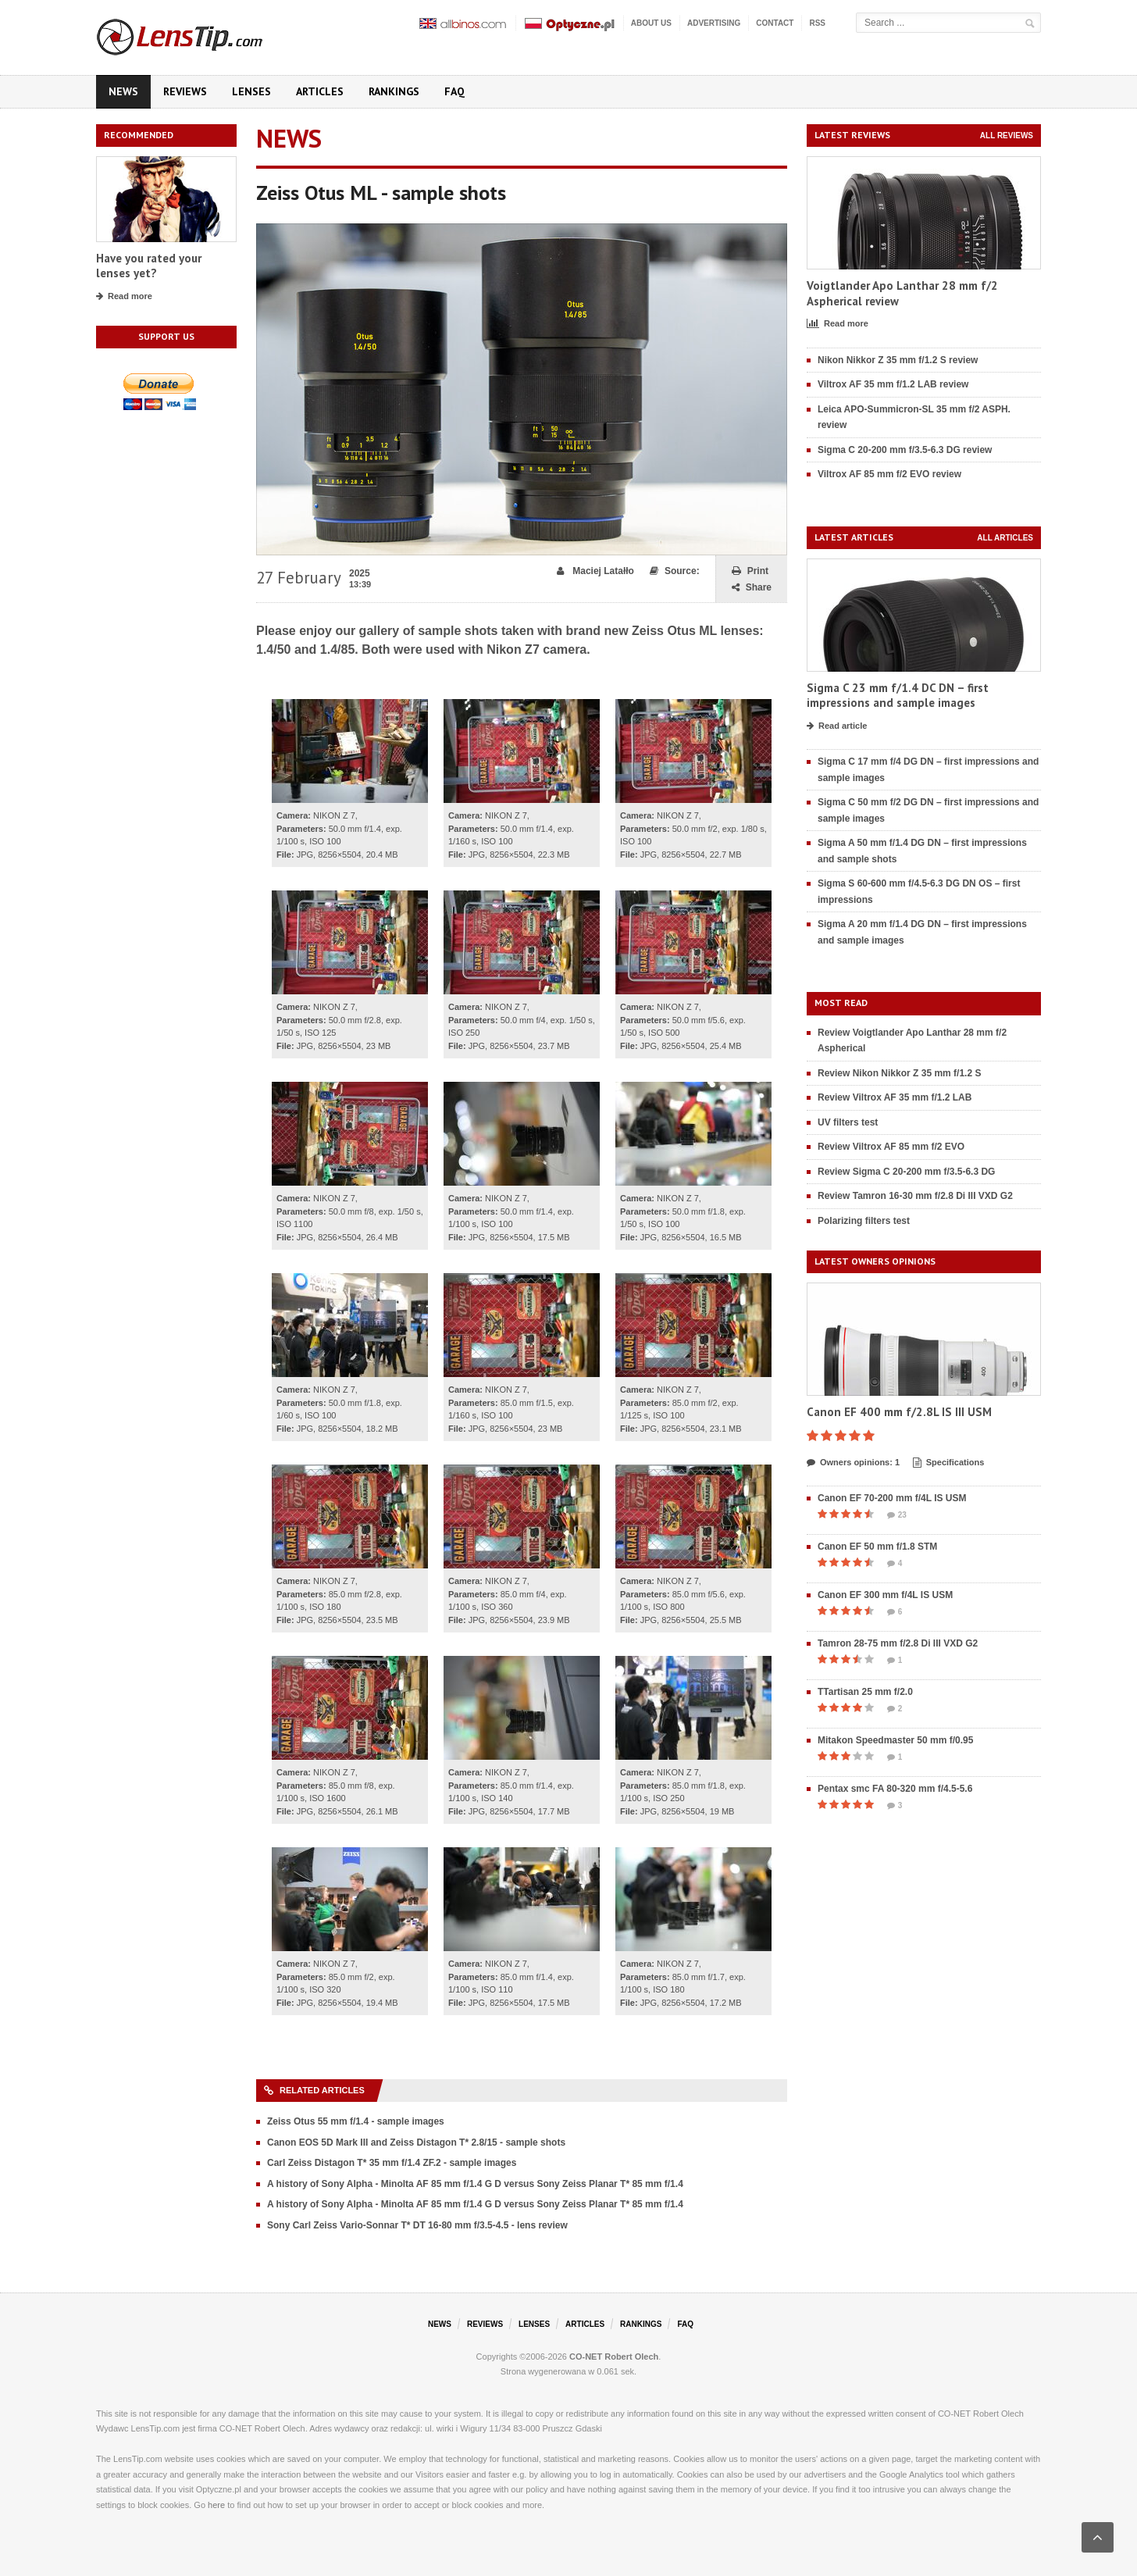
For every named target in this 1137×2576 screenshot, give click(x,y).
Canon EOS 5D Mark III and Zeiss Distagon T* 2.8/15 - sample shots (416, 2142)
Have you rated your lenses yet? (148, 266)
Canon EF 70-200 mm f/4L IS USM (892, 1498)
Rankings (394, 91)
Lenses (251, 91)
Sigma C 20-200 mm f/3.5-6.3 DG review (905, 449)
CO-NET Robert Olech (613, 2356)
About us (651, 23)
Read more (124, 297)
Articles (320, 91)
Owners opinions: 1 (853, 1463)
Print (750, 571)
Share (752, 588)
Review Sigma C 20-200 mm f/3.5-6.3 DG (906, 1171)
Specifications (949, 1463)
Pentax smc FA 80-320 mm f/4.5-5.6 (895, 1788)
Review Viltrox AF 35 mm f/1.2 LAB (894, 1097)
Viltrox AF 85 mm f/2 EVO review (889, 474)
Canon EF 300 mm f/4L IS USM (885, 1594)
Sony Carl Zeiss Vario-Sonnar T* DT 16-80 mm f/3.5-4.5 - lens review (417, 2225)
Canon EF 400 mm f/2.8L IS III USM (899, 1411)
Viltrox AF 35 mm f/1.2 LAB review (893, 384)
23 (897, 1515)
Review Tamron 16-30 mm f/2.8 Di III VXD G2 (915, 1195)
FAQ (454, 91)
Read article (837, 726)
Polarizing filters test (864, 1220)
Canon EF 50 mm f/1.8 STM (877, 1546)
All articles (1005, 537)
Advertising (713, 23)
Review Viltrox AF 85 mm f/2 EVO (891, 1146)
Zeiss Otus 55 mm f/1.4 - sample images (355, 2121)
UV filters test (848, 1122)
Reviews (185, 91)
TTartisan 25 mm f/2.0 (865, 1691)
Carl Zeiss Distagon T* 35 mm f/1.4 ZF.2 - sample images (391, 2162)
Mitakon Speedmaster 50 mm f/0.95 (895, 1740)
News (123, 91)
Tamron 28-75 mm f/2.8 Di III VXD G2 (898, 1643)
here (216, 2505)
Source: (675, 571)
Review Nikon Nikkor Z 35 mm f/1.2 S (899, 1073)
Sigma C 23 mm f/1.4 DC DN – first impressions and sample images (898, 695)
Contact (774, 23)
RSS (817, 23)
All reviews (1006, 135)
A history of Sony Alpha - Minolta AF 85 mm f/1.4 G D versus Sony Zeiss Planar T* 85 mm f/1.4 (475, 2183)
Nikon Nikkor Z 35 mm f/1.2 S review (898, 360)
